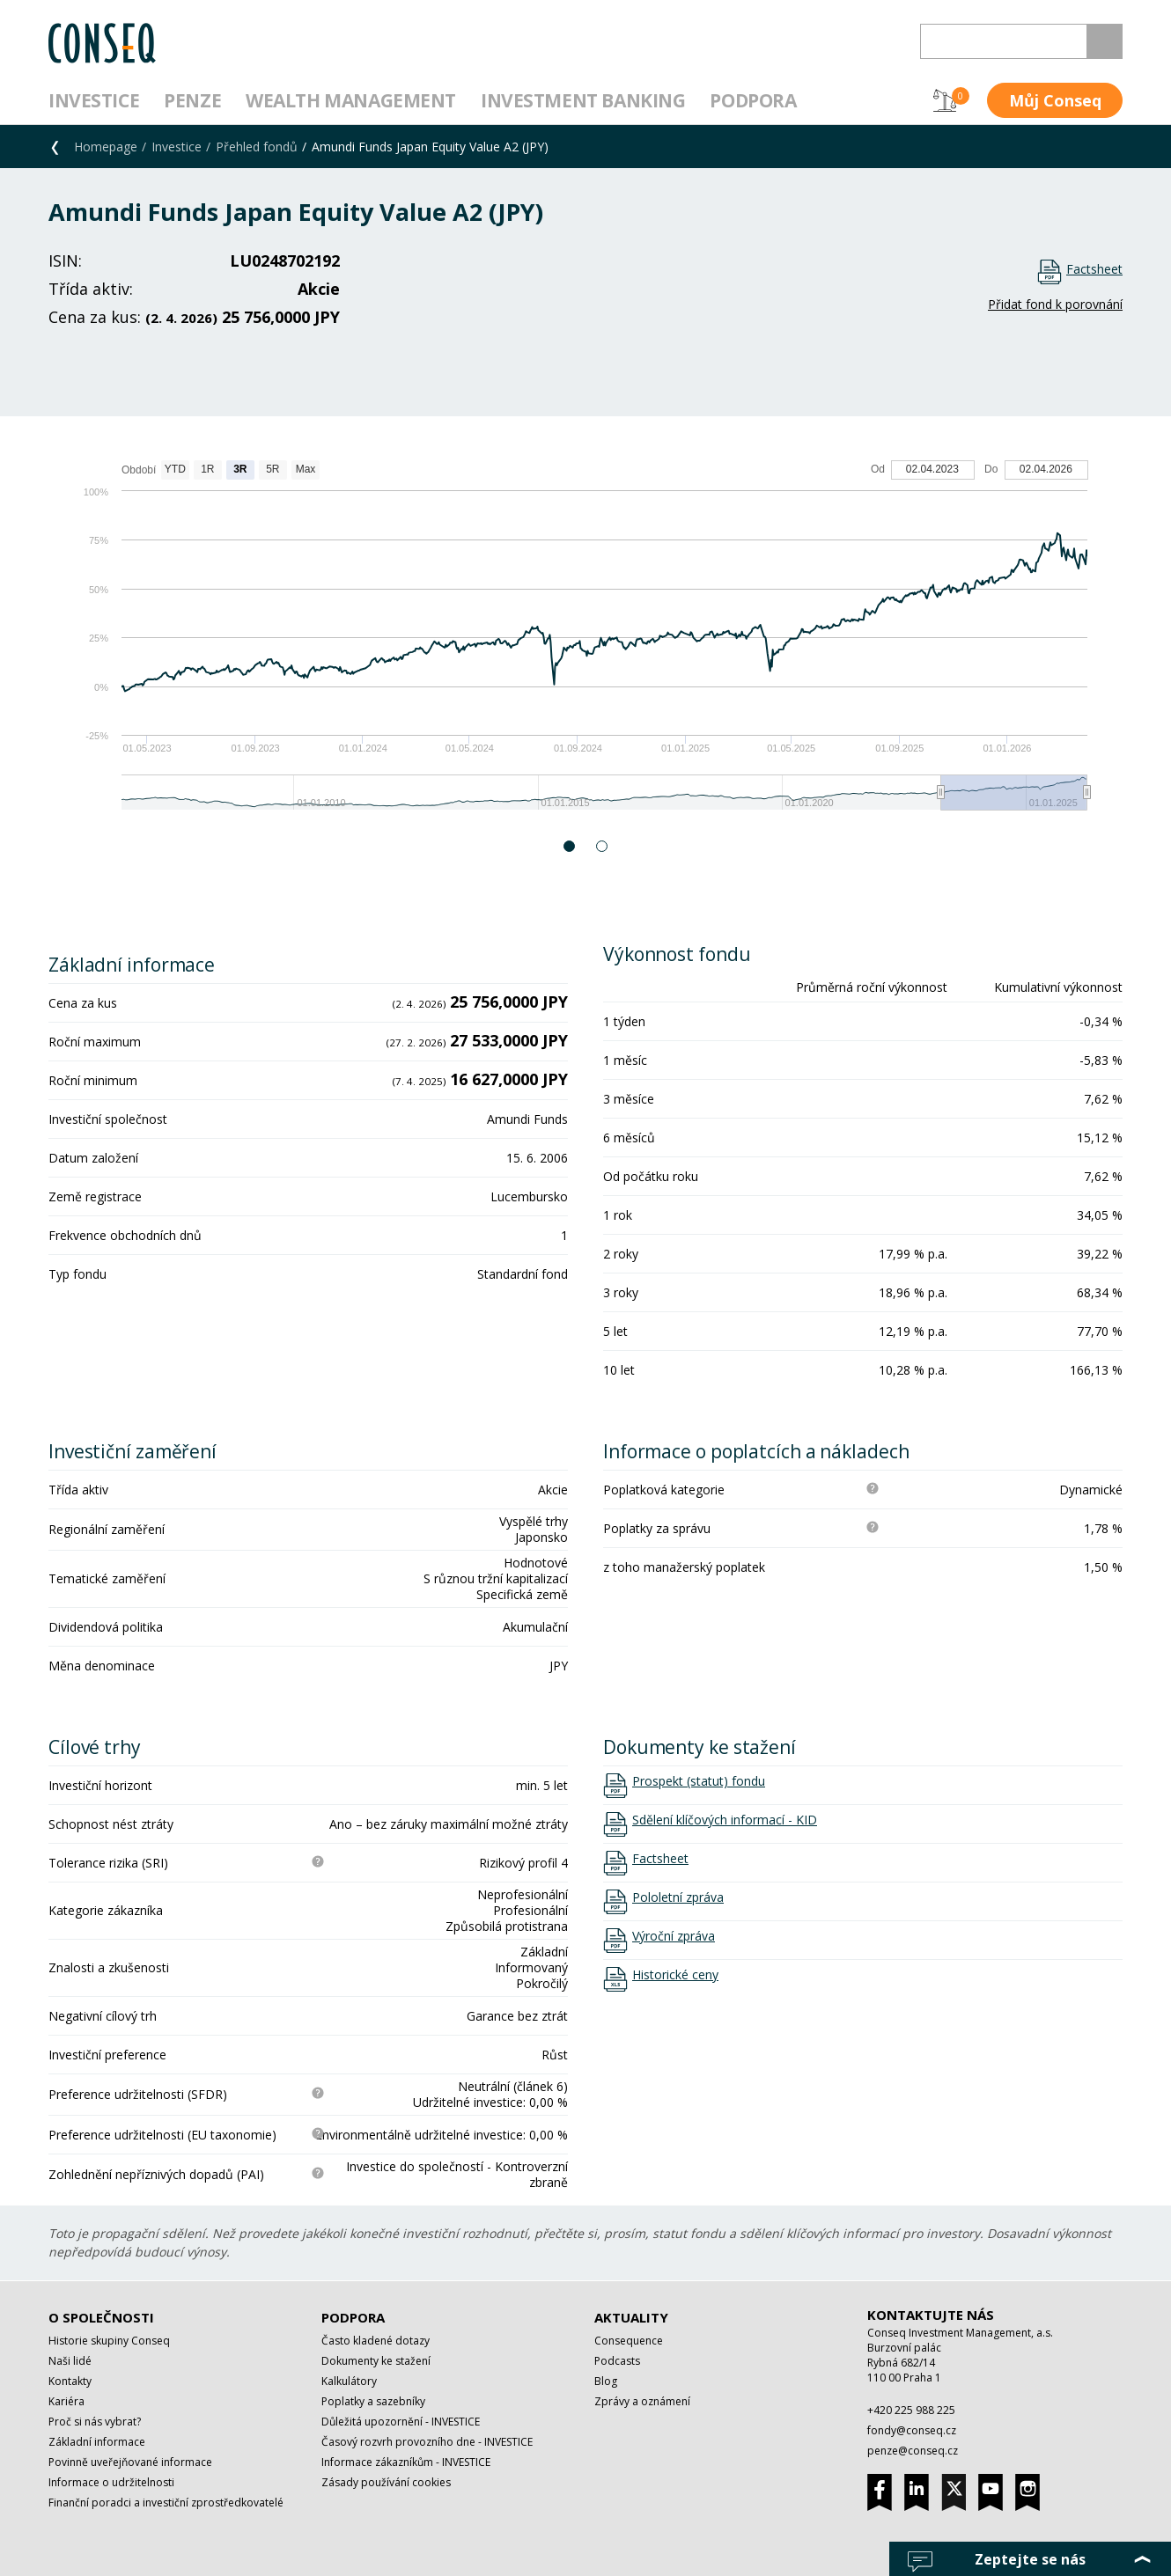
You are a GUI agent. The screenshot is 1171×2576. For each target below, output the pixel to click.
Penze (192, 100)
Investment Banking (583, 100)
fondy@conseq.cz (911, 2430)
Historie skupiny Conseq (109, 2340)
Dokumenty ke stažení (376, 2360)
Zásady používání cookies (386, 2482)
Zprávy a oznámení (642, 2401)
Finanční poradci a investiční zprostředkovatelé (166, 2502)
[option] (585, 643)
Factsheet (1094, 269)
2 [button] (602, 846)
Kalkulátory (349, 2381)
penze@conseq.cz (912, 2450)
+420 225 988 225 (911, 2410)
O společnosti (101, 2317)
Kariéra (66, 2401)
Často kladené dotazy (375, 2340)
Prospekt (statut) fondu (698, 1781)
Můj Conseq (1055, 100)
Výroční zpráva (673, 1936)
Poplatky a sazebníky (373, 2401)
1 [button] (570, 846)
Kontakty (70, 2381)
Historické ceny (675, 1975)
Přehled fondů (257, 146)
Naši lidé (70, 2360)
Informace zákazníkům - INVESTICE (405, 2462)
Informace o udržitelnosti (111, 2482)
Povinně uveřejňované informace (130, 2462)
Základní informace (96, 2441)
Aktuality (631, 2317)
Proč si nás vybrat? (94, 2421)
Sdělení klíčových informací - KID (724, 1820)
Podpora (753, 100)
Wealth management (351, 100)
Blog (605, 2381)
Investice (93, 100)
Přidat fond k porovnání (1055, 304)
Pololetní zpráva (678, 1897)
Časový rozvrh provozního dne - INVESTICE (427, 2441)
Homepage (105, 146)
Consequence (628, 2340)
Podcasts (617, 2360)
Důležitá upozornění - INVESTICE (400, 2421)
